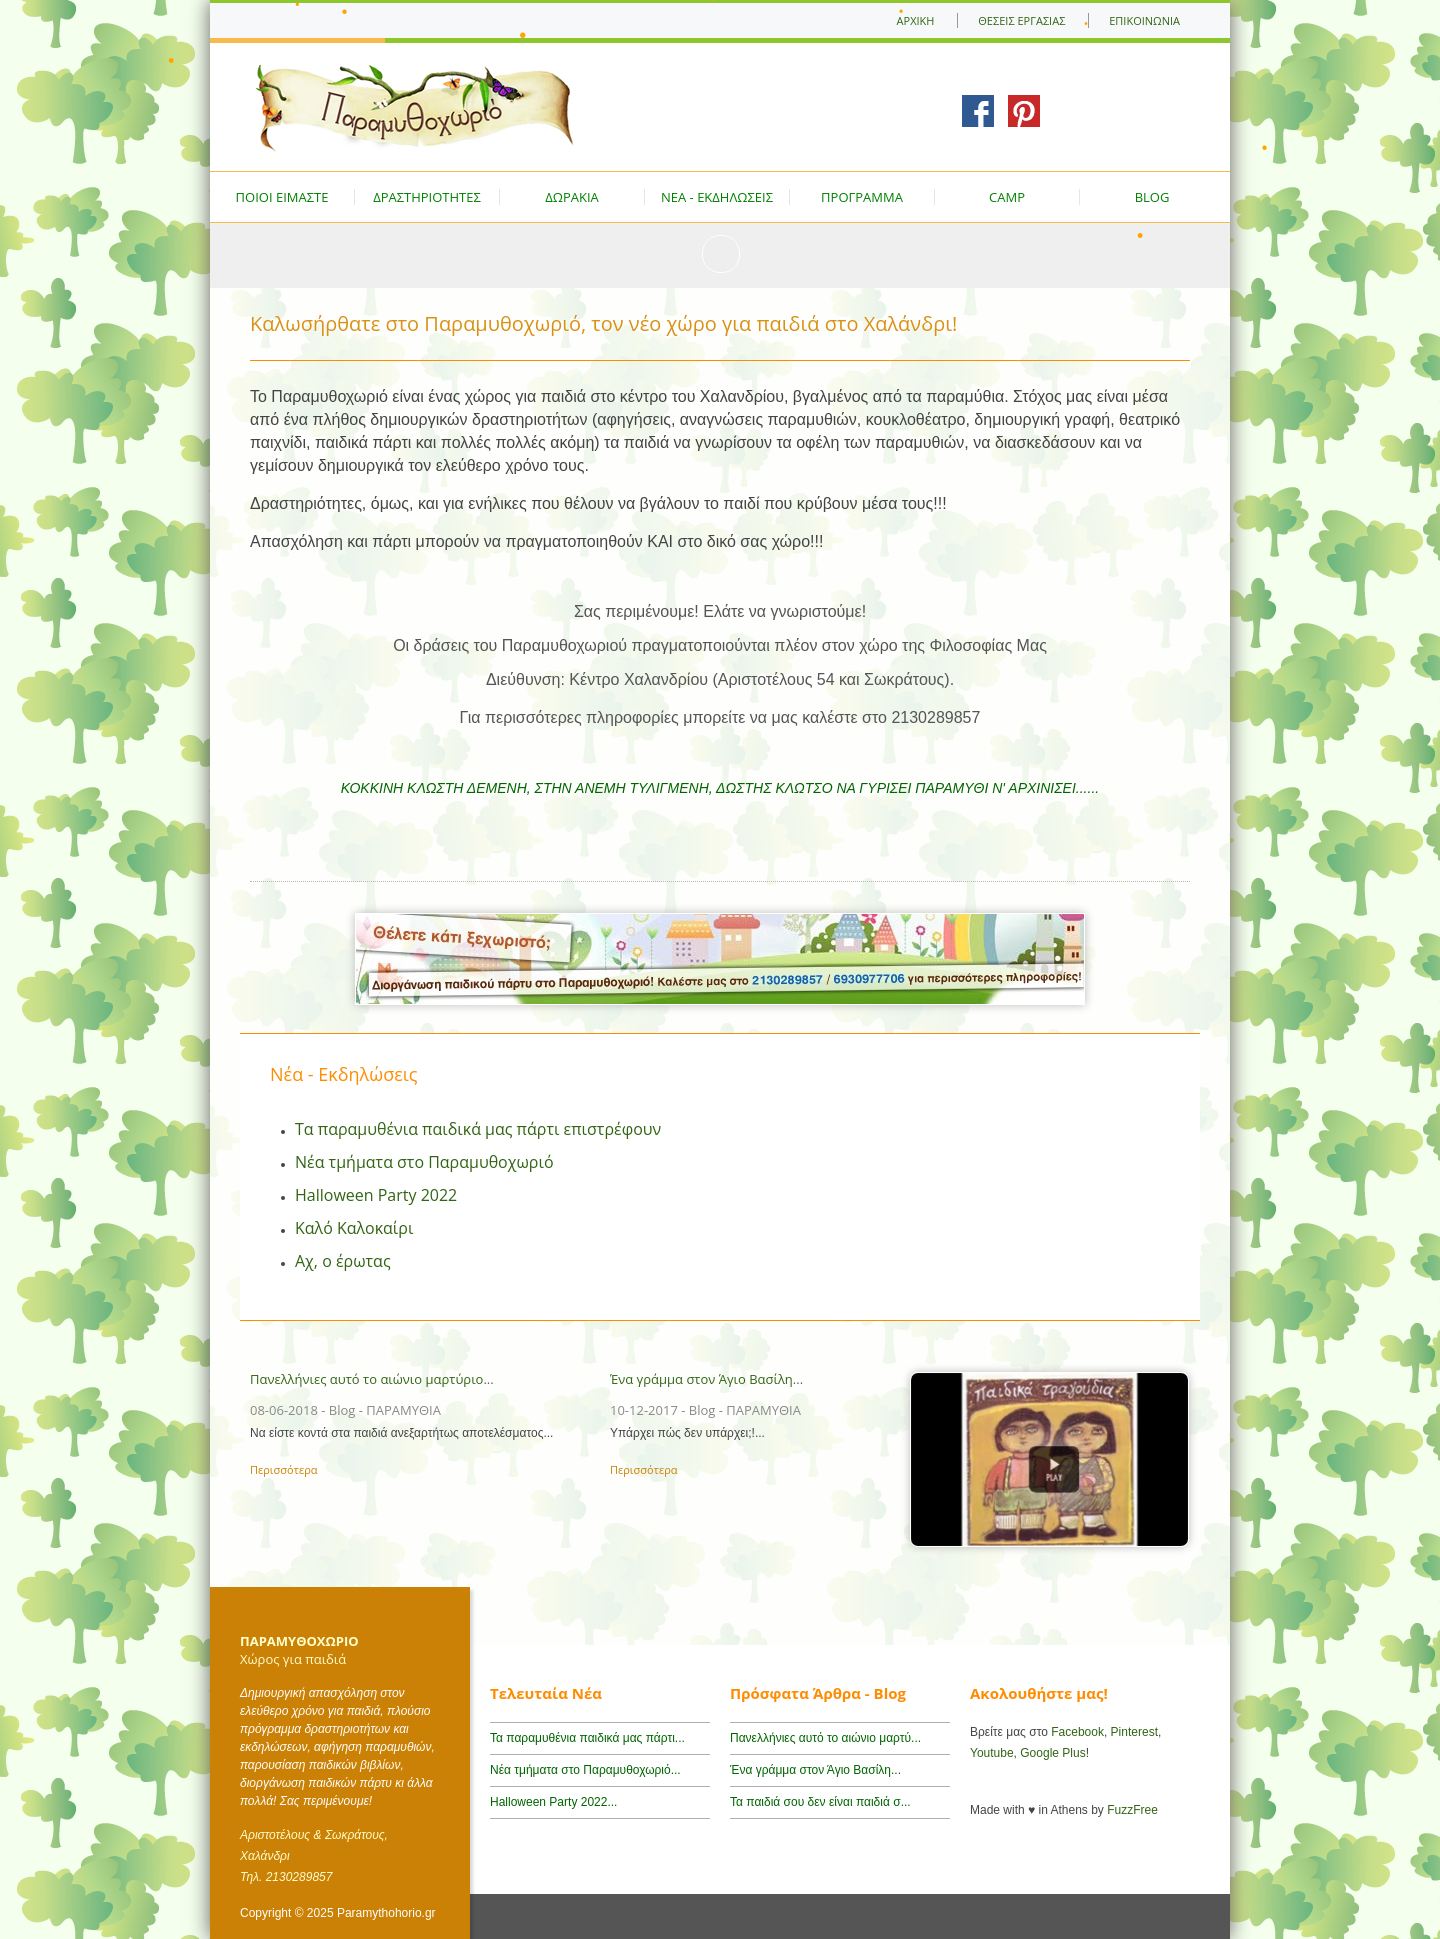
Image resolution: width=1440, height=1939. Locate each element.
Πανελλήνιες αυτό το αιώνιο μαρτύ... (825, 1738)
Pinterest (1134, 1732)
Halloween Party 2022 (376, 1195)
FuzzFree (1132, 1810)
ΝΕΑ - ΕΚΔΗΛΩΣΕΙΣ (717, 197)
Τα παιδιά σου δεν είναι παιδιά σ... (820, 1802)
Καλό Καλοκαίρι (354, 1228)
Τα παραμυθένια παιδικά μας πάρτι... (587, 1738)
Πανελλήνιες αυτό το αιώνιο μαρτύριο (366, 1379)
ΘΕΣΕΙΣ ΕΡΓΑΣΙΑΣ (1021, 20)
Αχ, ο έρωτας (343, 1261)
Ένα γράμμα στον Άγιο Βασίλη (701, 1379)
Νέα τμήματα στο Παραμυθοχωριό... (585, 1770)
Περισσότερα (283, 1469)
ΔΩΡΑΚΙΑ (572, 197)
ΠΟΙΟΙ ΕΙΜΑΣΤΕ (282, 197)
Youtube (992, 1753)
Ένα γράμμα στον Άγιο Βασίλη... (815, 1770)
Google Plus (1052, 1753)
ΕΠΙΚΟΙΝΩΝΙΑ (1144, 20)
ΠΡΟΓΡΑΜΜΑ (862, 197)
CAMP (1007, 197)
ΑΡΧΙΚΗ (916, 20)
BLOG (1152, 197)
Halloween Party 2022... (553, 1802)
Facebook (1077, 1732)
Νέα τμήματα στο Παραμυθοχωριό (424, 1162)
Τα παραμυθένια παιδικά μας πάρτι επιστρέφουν (478, 1129)
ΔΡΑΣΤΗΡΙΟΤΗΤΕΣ (427, 197)
